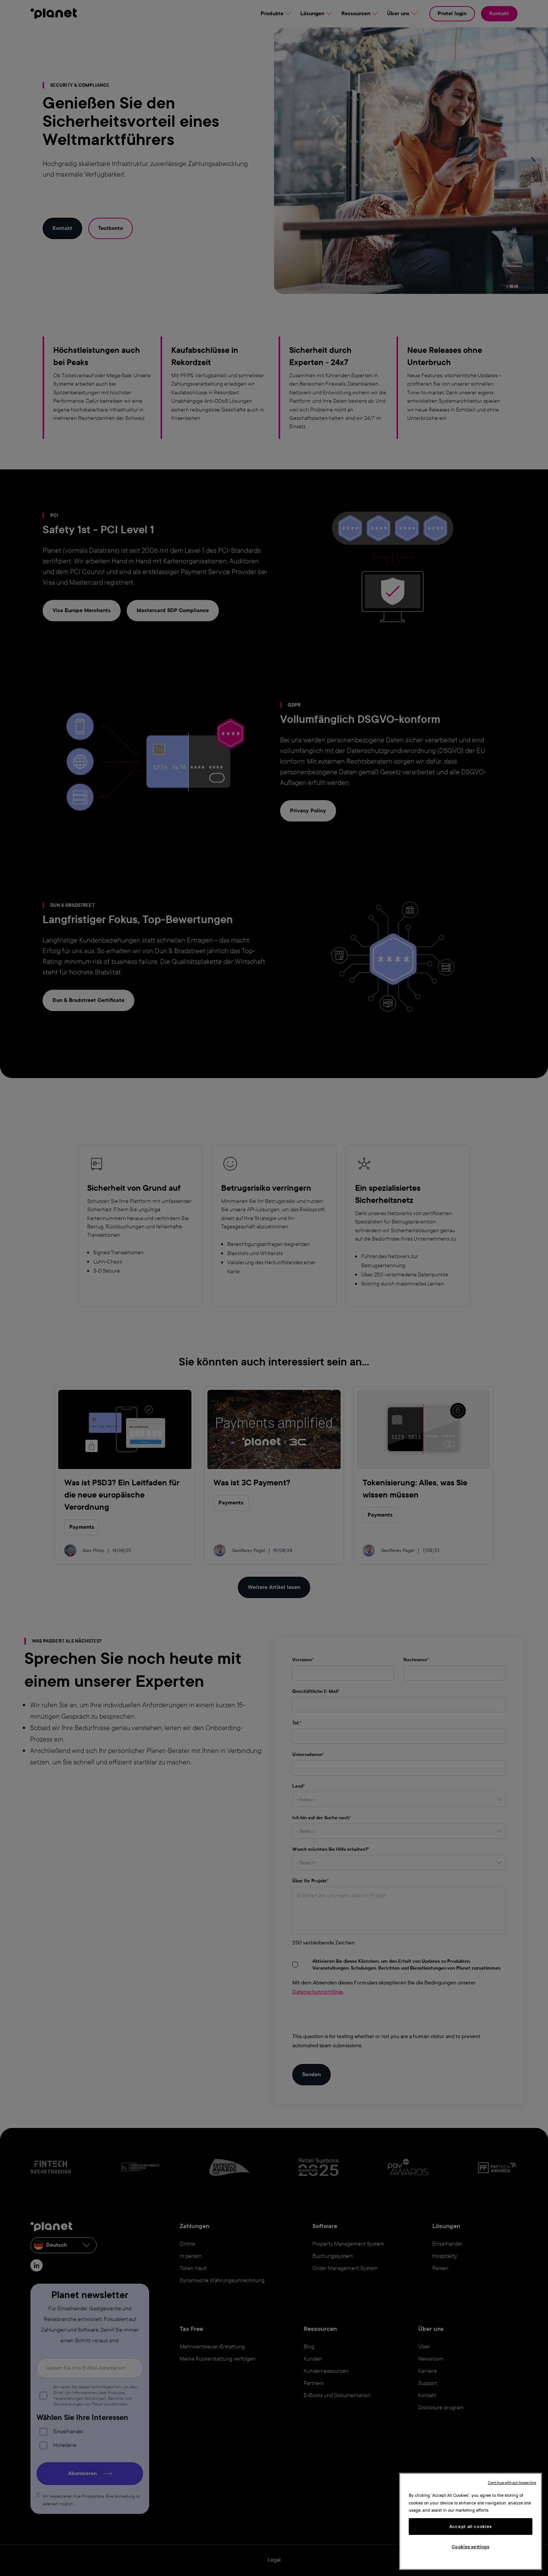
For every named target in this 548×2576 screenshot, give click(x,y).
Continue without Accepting (512, 2482)
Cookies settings (470, 2547)
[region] (470, 2521)
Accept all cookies (470, 2526)
